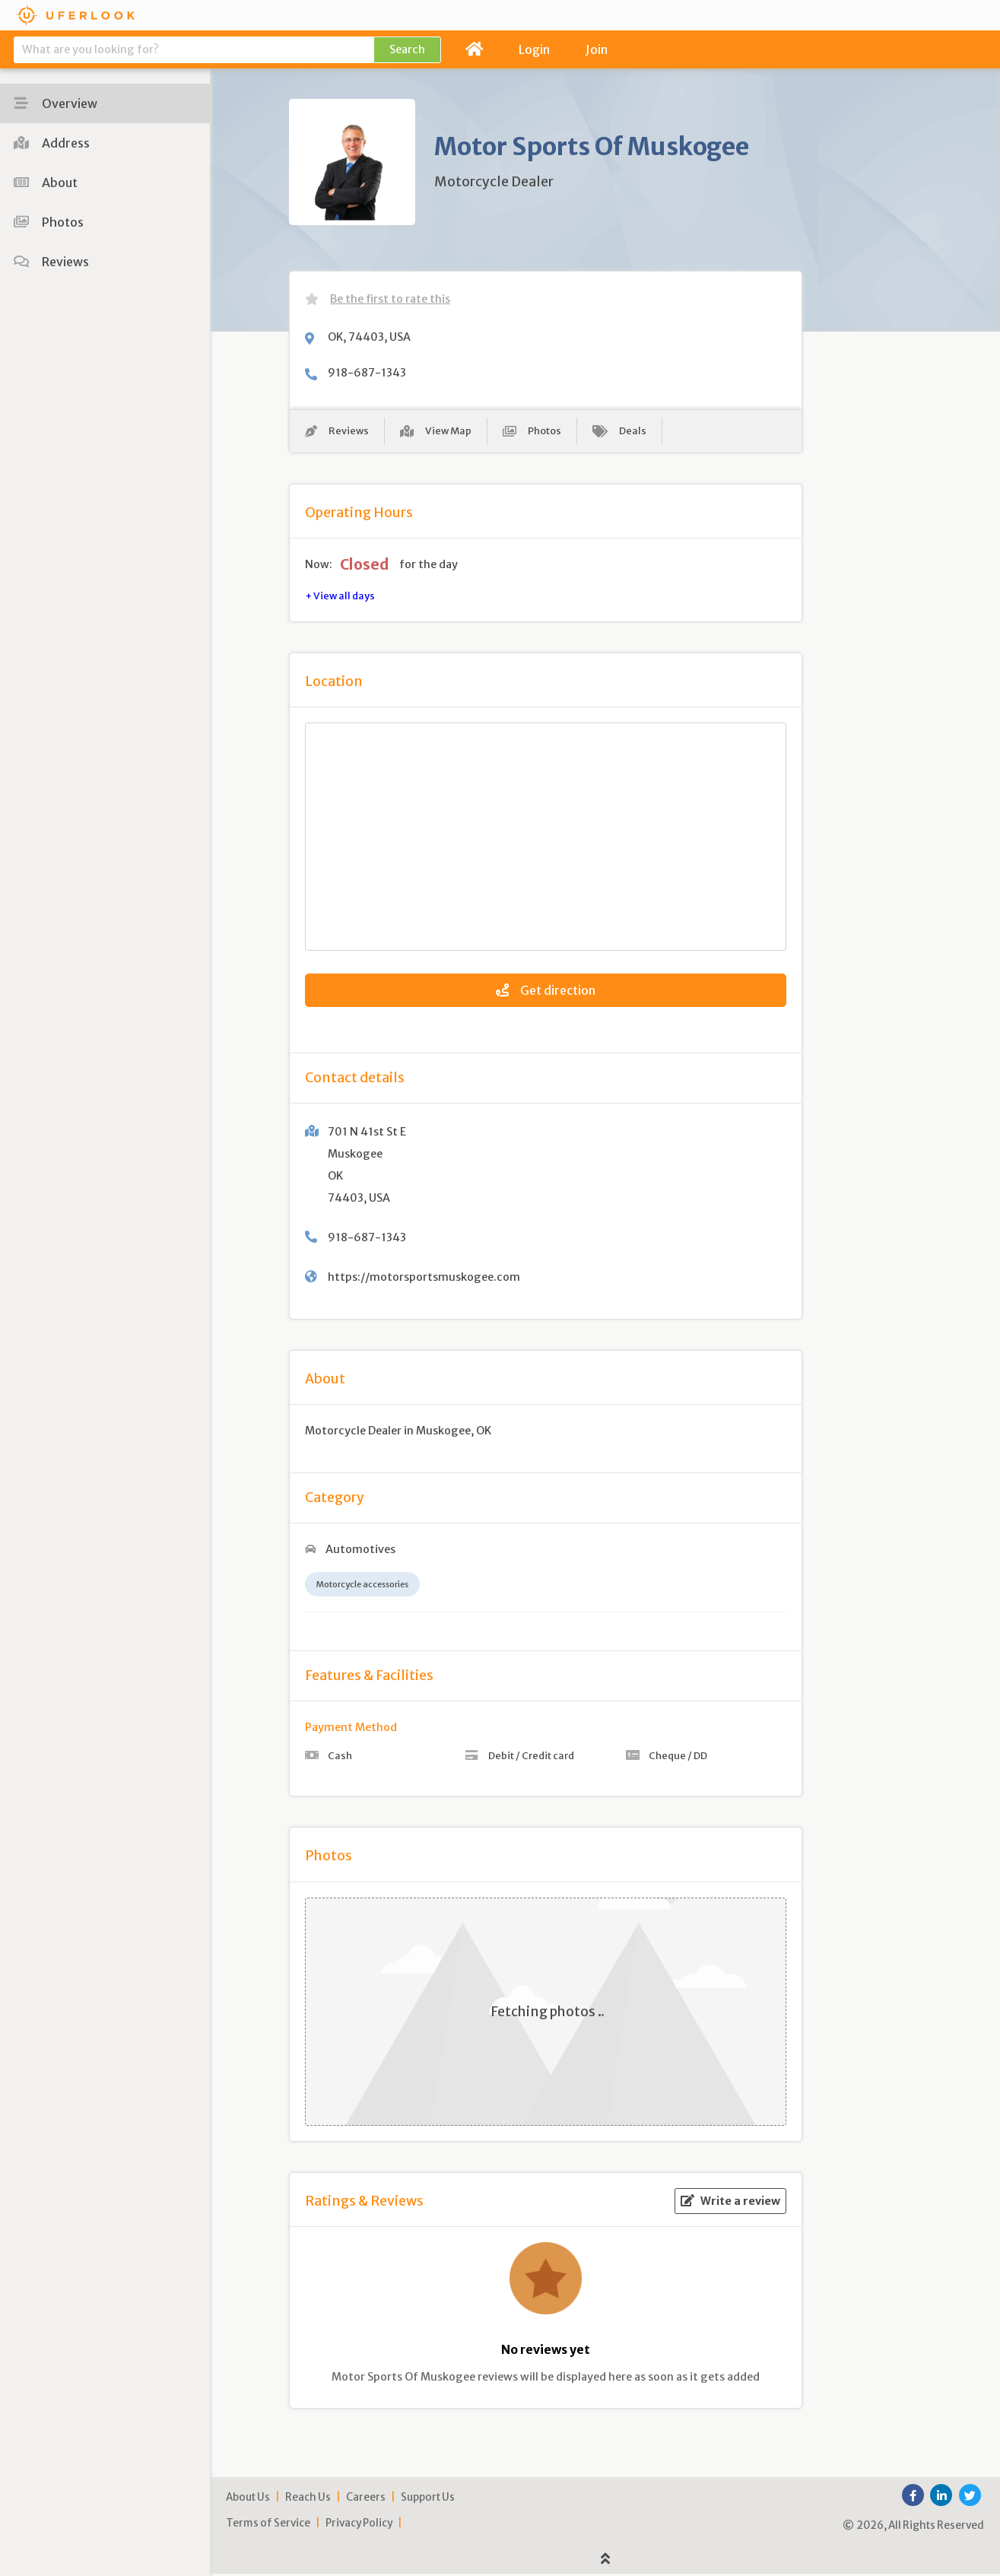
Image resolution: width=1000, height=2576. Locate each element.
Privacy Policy (358, 2526)
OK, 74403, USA (369, 337)
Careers (366, 2500)
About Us (248, 2500)
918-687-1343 (367, 373)
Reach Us (308, 2500)
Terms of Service (268, 2526)
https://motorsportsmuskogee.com (424, 1279)
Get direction (545, 992)
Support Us (428, 2500)
